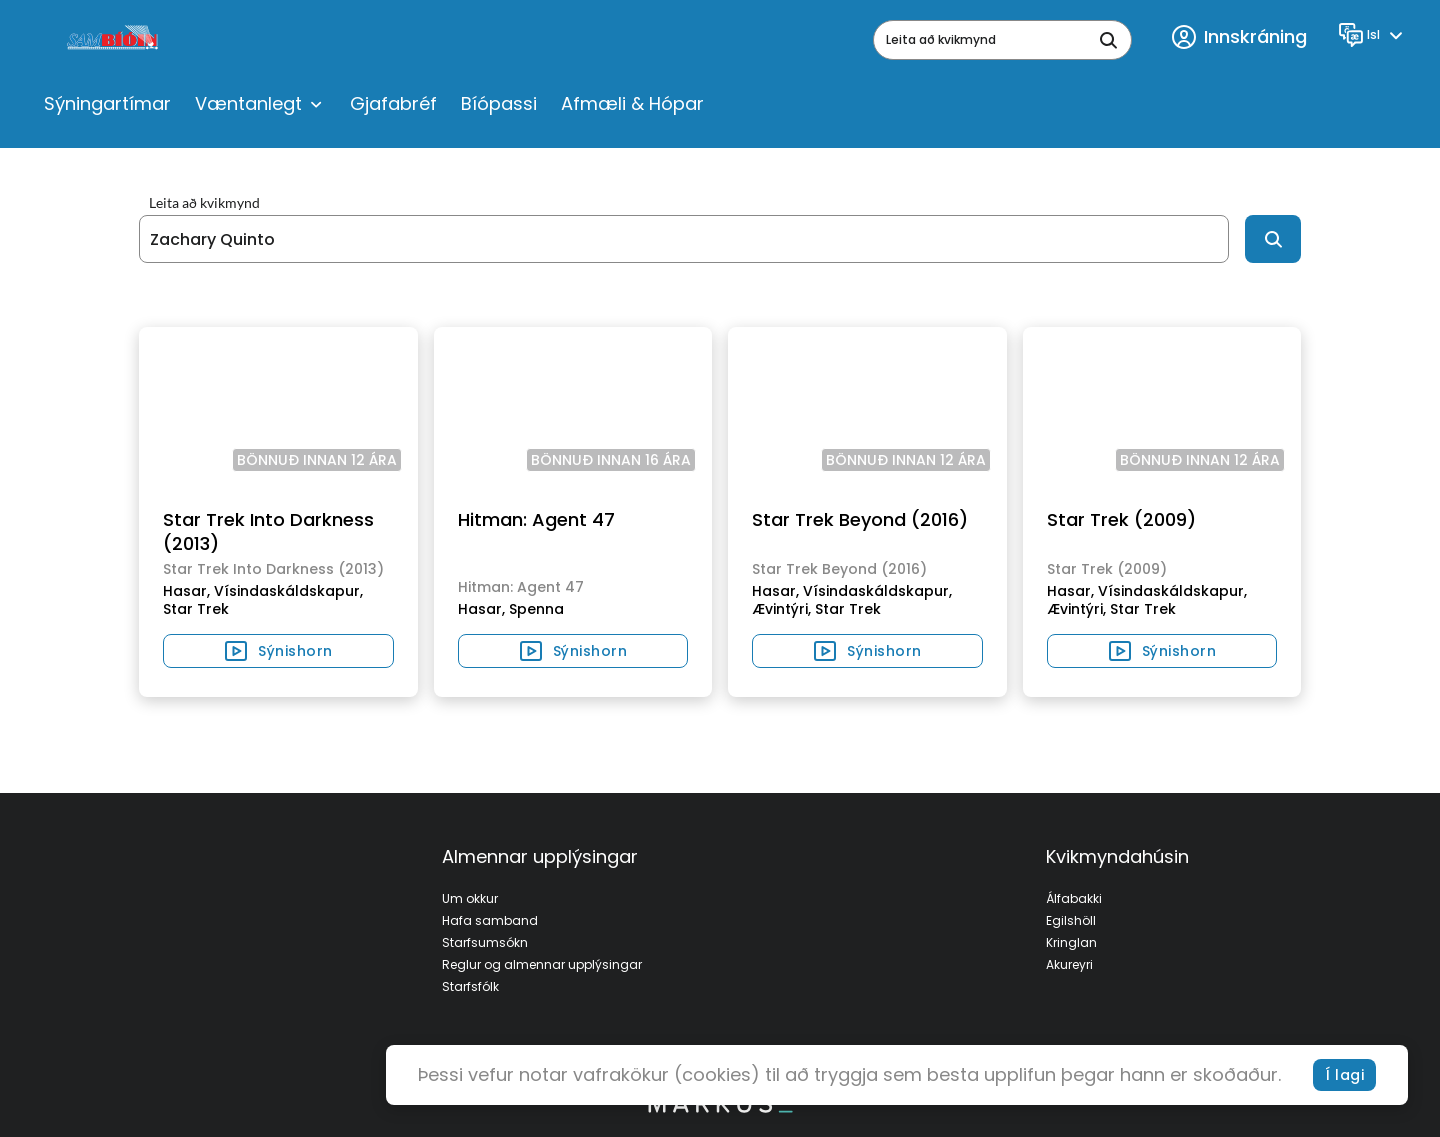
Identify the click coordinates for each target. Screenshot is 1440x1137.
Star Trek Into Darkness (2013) (268, 531)
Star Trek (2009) (1121, 519)
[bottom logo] (720, 1108)
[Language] (1373, 35)
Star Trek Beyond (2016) (860, 519)
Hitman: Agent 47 (536, 519)
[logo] (114, 40)
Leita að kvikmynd (204, 203)
